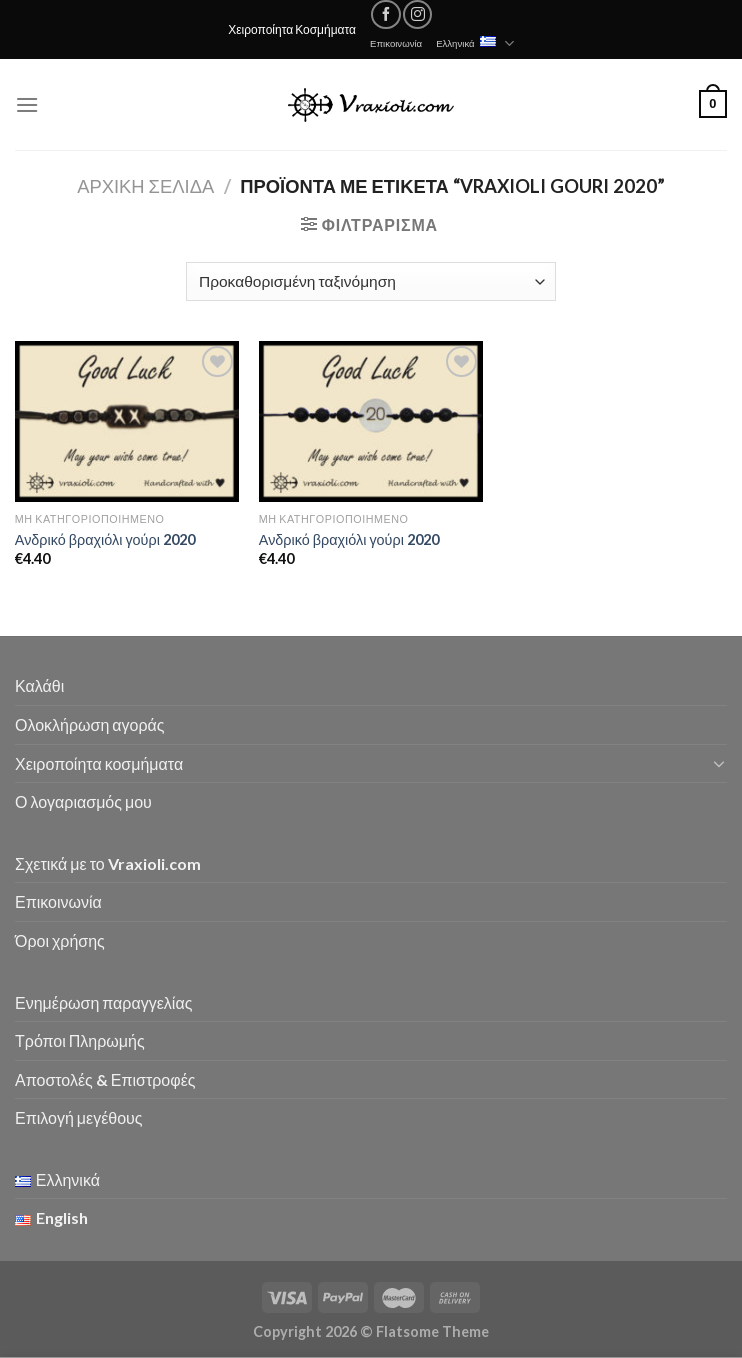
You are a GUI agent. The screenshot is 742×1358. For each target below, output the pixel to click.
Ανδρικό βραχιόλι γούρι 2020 (105, 539)
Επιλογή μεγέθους (79, 1117)
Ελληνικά (475, 43)
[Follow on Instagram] (417, 14)
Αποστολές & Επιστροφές (105, 1079)
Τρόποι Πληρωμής (80, 1040)
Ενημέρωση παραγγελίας (103, 1002)
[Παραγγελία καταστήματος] (370, 281)
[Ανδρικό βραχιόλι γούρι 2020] (127, 421)
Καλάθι (39, 685)
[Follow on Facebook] (385, 14)
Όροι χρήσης (60, 940)
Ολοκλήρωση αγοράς (90, 724)
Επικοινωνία (396, 43)
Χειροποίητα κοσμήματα (99, 763)
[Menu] (27, 104)
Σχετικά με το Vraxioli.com (108, 863)
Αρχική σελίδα (145, 186)
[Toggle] (719, 763)
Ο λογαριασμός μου (83, 801)
